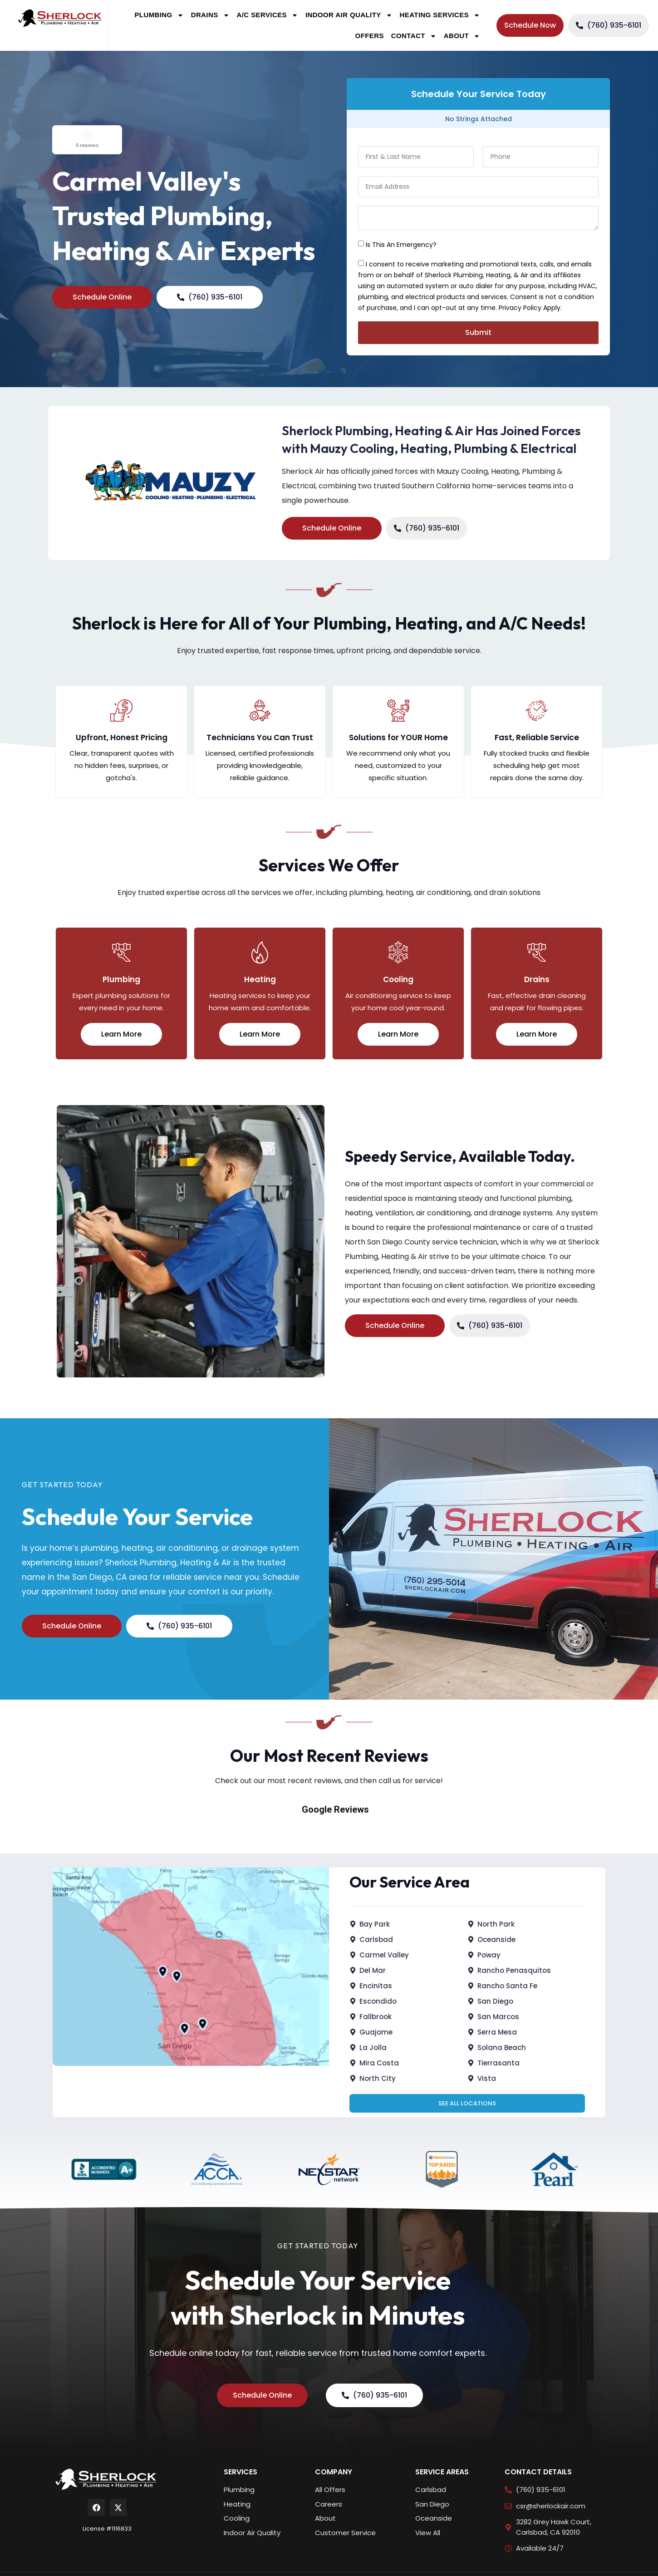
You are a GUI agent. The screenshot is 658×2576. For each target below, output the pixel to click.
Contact (414, 36)
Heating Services (440, 15)
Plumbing (158, 15)
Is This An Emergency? (401, 244)
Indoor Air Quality (349, 15)
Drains (210, 15)
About (462, 36)
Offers (369, 35)
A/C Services (267, 15)
